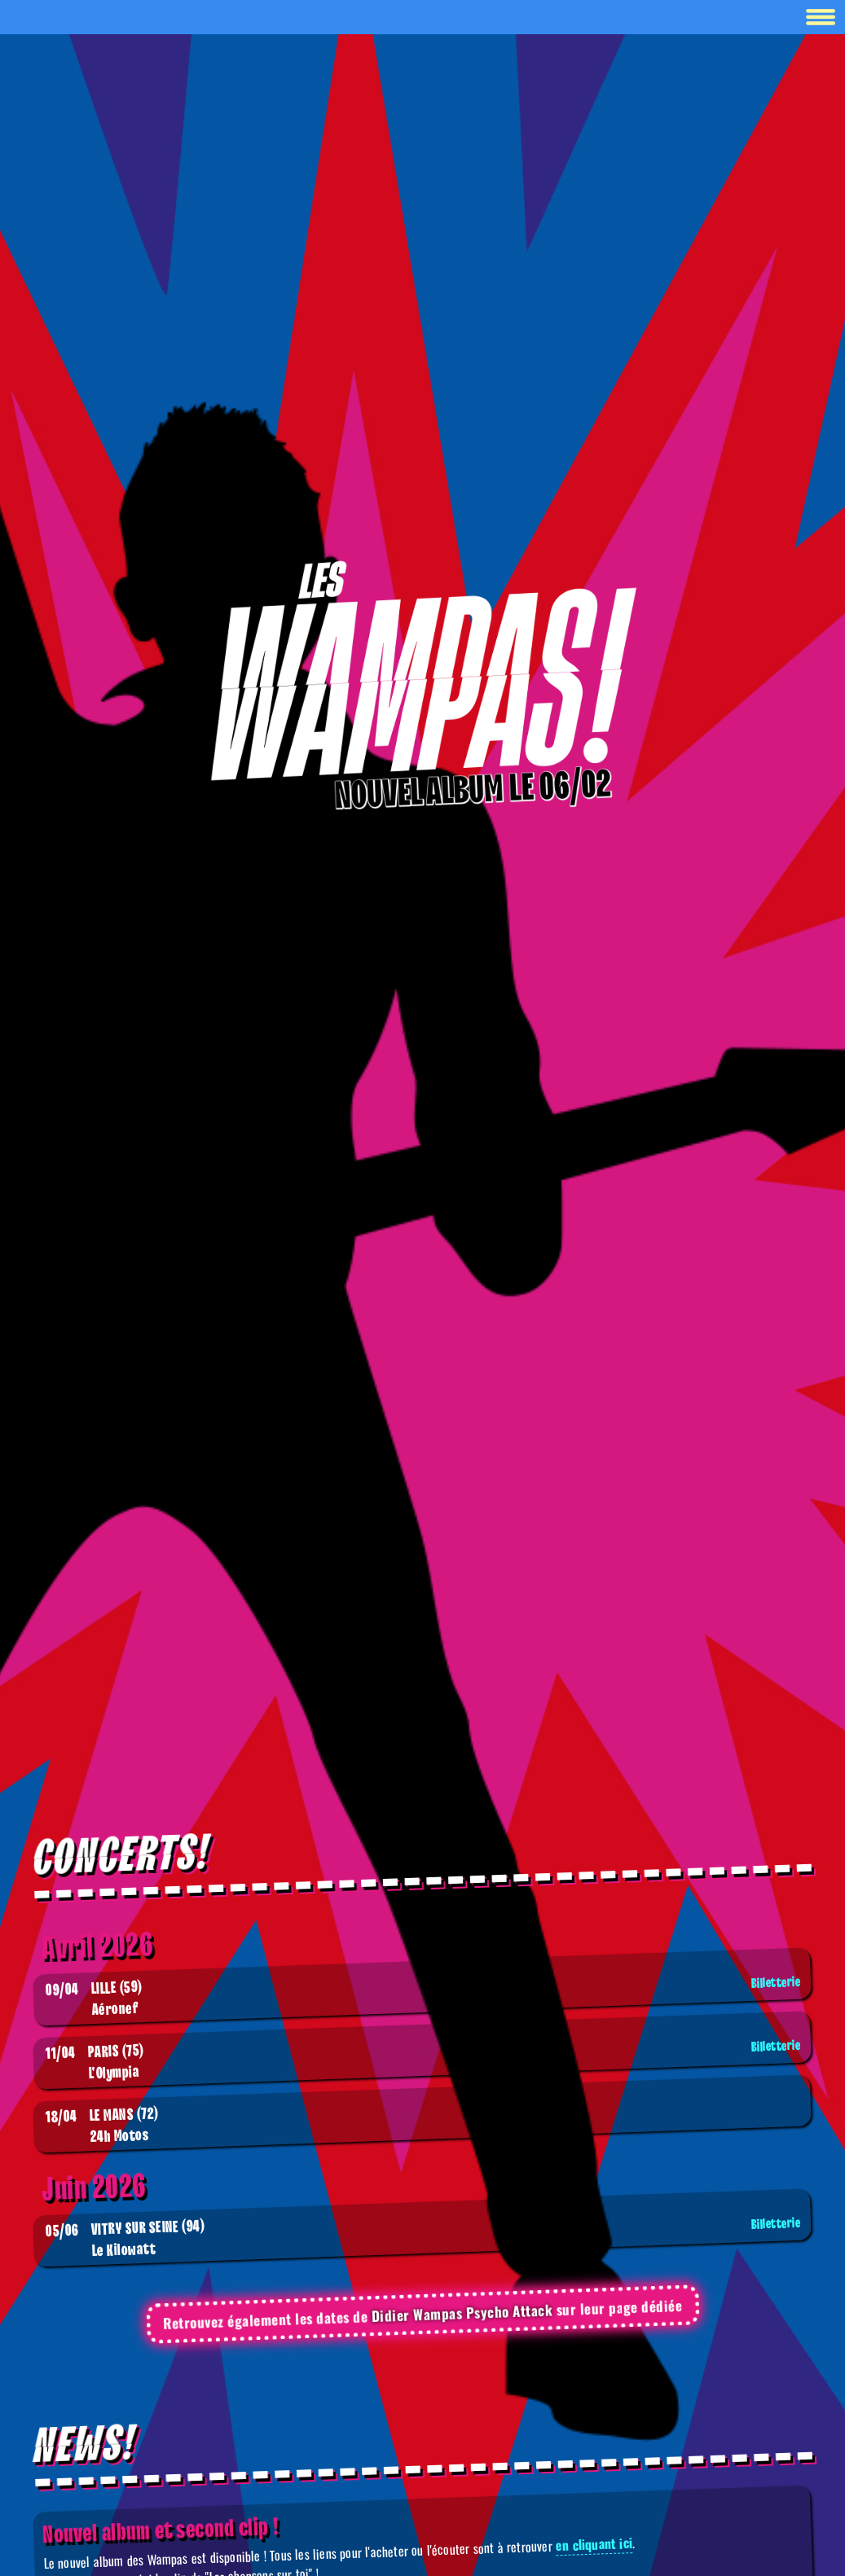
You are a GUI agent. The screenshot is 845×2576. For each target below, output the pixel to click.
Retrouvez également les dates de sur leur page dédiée (422, 2314)
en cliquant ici (593, 2544)
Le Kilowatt (425, 2238)
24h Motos (102, 2126)
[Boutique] (423, 672)
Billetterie (776, 1983)
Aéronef (425, 1997)
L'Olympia (425, 2061)
